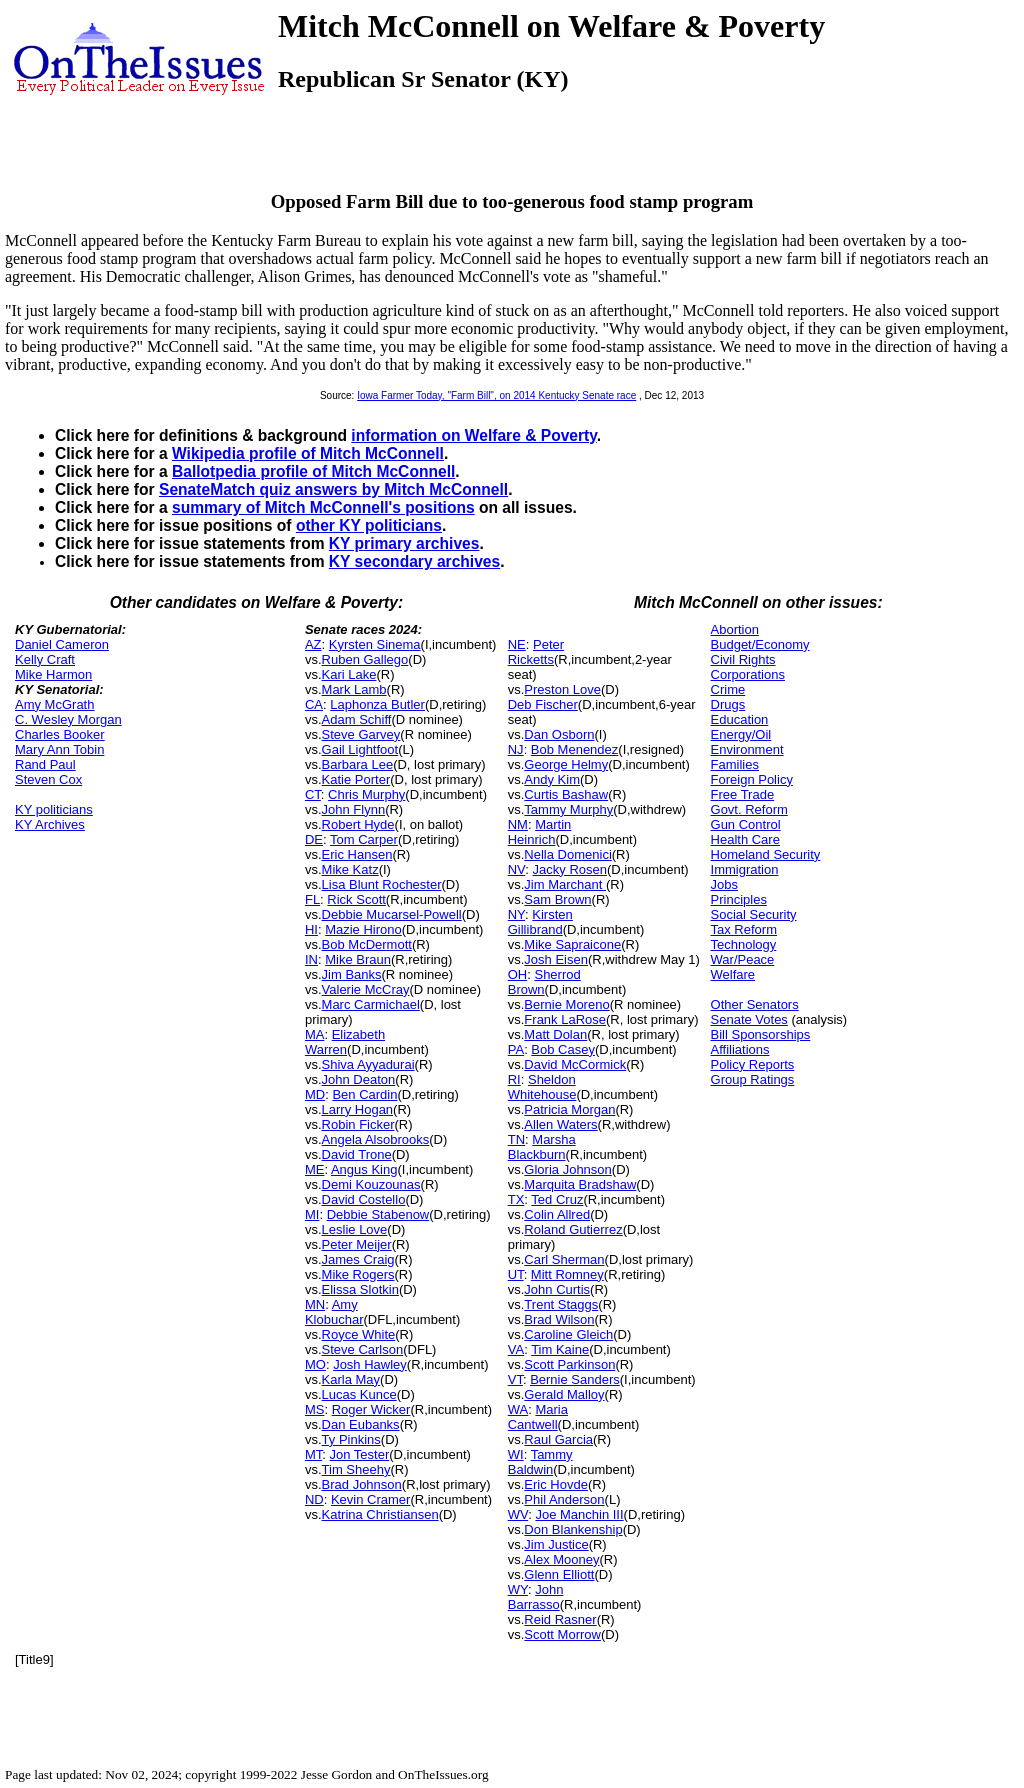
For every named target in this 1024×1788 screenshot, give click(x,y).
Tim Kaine (560, 1349)
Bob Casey (563, 1049)
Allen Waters (560, 1124)
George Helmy (566, 764)
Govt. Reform (749, 809)
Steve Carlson (363, 1349)
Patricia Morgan (569, 1109)
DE (314, 839)
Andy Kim (552, 779)
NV (517, 869)
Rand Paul (45, 764)
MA (315, 1034)
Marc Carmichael (371, 1004)
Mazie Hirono (363, 929)
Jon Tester (360, 1454)
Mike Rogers (358, 1274)
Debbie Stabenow (378, 1214)
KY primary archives (404, 543)
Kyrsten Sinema (375, 644)
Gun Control (746, 824)
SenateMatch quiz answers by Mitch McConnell (333, 489)
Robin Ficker (358, 1124)
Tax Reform (744, 929)
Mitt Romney (567, 1274)
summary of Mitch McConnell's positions (323, 507)
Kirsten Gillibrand (540, 922)
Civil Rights (743, 659)
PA (516, 1049)
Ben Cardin (364, 1094)
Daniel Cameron (62, 644)
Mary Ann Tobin (59, 749)
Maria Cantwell (538, 1417)
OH (518, 974)
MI (312, 1214)
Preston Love (562, 689)
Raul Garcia (558, 1439)
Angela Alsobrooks (376, 1139)
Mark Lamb (354, 689)
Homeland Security (766, 854)
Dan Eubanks (361, 1424)
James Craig (358, 1259)
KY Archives (50, 824)
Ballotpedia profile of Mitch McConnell (313, 471)
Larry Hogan (358, 1109)
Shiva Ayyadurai (368, 1064)
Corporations (748, 674)
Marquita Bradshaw (580, 1184)
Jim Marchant (565, 884)
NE (517, 644)
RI (514, 1079)
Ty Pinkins (351, 1439)
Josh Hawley (370, 1364)
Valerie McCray (366, 989)
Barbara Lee (358, 764)
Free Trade (743, 794)
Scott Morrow (562, 1634)
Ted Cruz (557, 1199)
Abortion (735, 629)
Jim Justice (556, 1544)
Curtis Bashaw (566, 794)
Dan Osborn (559, 734)
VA (516, 1349)
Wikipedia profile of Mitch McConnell (308, 453)
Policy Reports (753, 1064)
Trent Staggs (561, 1304)
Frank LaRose (565, 1019)
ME (315, 1169)
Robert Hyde (358, 824)
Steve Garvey (361, 734)
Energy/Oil (741, 734)
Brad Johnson (362, 1484)
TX (516, 1199)
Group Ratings (753, 1079)
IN (311, 959)
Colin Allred (557, 1214)
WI (516, 1454)
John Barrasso (536, 1597)
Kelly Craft (45, 659)
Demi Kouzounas (371, 1184)
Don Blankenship (573, 1529)
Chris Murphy (366, 794)
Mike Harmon (53, 674)
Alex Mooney (561, 1559)
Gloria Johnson (567, 1169)
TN (516, 1139)
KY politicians (54, 809)
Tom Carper (364, 839)
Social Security (754, 914)
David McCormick (575, 1064)
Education (740, 719)
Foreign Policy (752, 779)
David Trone (357, 1154)
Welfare (733, 974)
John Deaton (359, 1079)
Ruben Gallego (365, 659)
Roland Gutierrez (573, 1229)
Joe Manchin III (579, 1514)
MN (315, 1304)
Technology (744, 944)
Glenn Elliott (559, 1574)
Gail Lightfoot (360, 749)
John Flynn (354, 809)
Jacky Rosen (570, 869)
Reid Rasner (560, 1619)
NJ (516, 749)
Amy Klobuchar (334, 1312)
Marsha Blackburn (542, 1147)
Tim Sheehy (356, 1469)
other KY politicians (369, 525)
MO (315, 1364)
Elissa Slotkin (360, 1289)
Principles (739, 899)
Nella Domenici (567, 854)
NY (516, 914)
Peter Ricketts (536, 652)
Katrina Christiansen (380, 1514)
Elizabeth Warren (345, 1042)
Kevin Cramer (370, 1499)
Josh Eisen (556, 959)
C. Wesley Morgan (68, 719)
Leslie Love (355, 1229)
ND (314, 1499)
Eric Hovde (556, 1484)
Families (735, 764)
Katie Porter (356, 779)
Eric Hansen (357, 854)
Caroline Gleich (568, 1334)
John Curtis (557, 1289)
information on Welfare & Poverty (474, 435)
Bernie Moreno (566, 1004)
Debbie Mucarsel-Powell (392, 914)
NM (518, 824)
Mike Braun (358, 959)
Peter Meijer (357, 1244)
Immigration (745, 869)
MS (315, 1409)
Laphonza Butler (377, 704)
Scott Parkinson (569, 1364)
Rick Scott (356, 899)
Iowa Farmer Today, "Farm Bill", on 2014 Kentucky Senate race (496, 395)
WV (518, 1514)
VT (515, 1379)
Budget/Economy (760, 644)
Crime (728, 689)
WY (518, 1589)
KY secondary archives (414, 561)
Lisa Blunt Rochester (382, 884)
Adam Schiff (357, 719)
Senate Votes (749, 1019)
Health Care (745, 839)
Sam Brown (557, 899)
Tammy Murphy (568, 809)
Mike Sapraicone (572, 944)
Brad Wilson (559, 1319)
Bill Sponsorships (761, 1034)
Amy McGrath (54, 704)
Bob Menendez (574, 749)
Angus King (364, 1169)
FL (312, 899)
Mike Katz (350, 869)
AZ (313, 644)
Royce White (359, 1334)
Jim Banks (352, 974)
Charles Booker (60, 734)
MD (315, 1094)
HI (311, 929)
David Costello (364, 1199)
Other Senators (755, 1004)
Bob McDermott (367, 944)
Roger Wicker (371, 1409)
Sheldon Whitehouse (542, 1087)
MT (313, 1454)
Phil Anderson (564, 1499)
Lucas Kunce (359, 1394)
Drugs (728, 704)
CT (313, 794)
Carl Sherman (564, 1259)
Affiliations (740, 1049)
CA (314, 704)
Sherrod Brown (544, 982)
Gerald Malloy (564, 1394)
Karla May (351, 1379)
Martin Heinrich (540, 832)
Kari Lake (349, 674)
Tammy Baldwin (540, 1462)
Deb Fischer (543, 704)
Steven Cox (48, 779)
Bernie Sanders (575, 1379)
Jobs (724, 884)
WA (518, 1409)
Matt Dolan (555, 1034)
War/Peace (743, 959)
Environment (747, 749)
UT (516, 1274)
